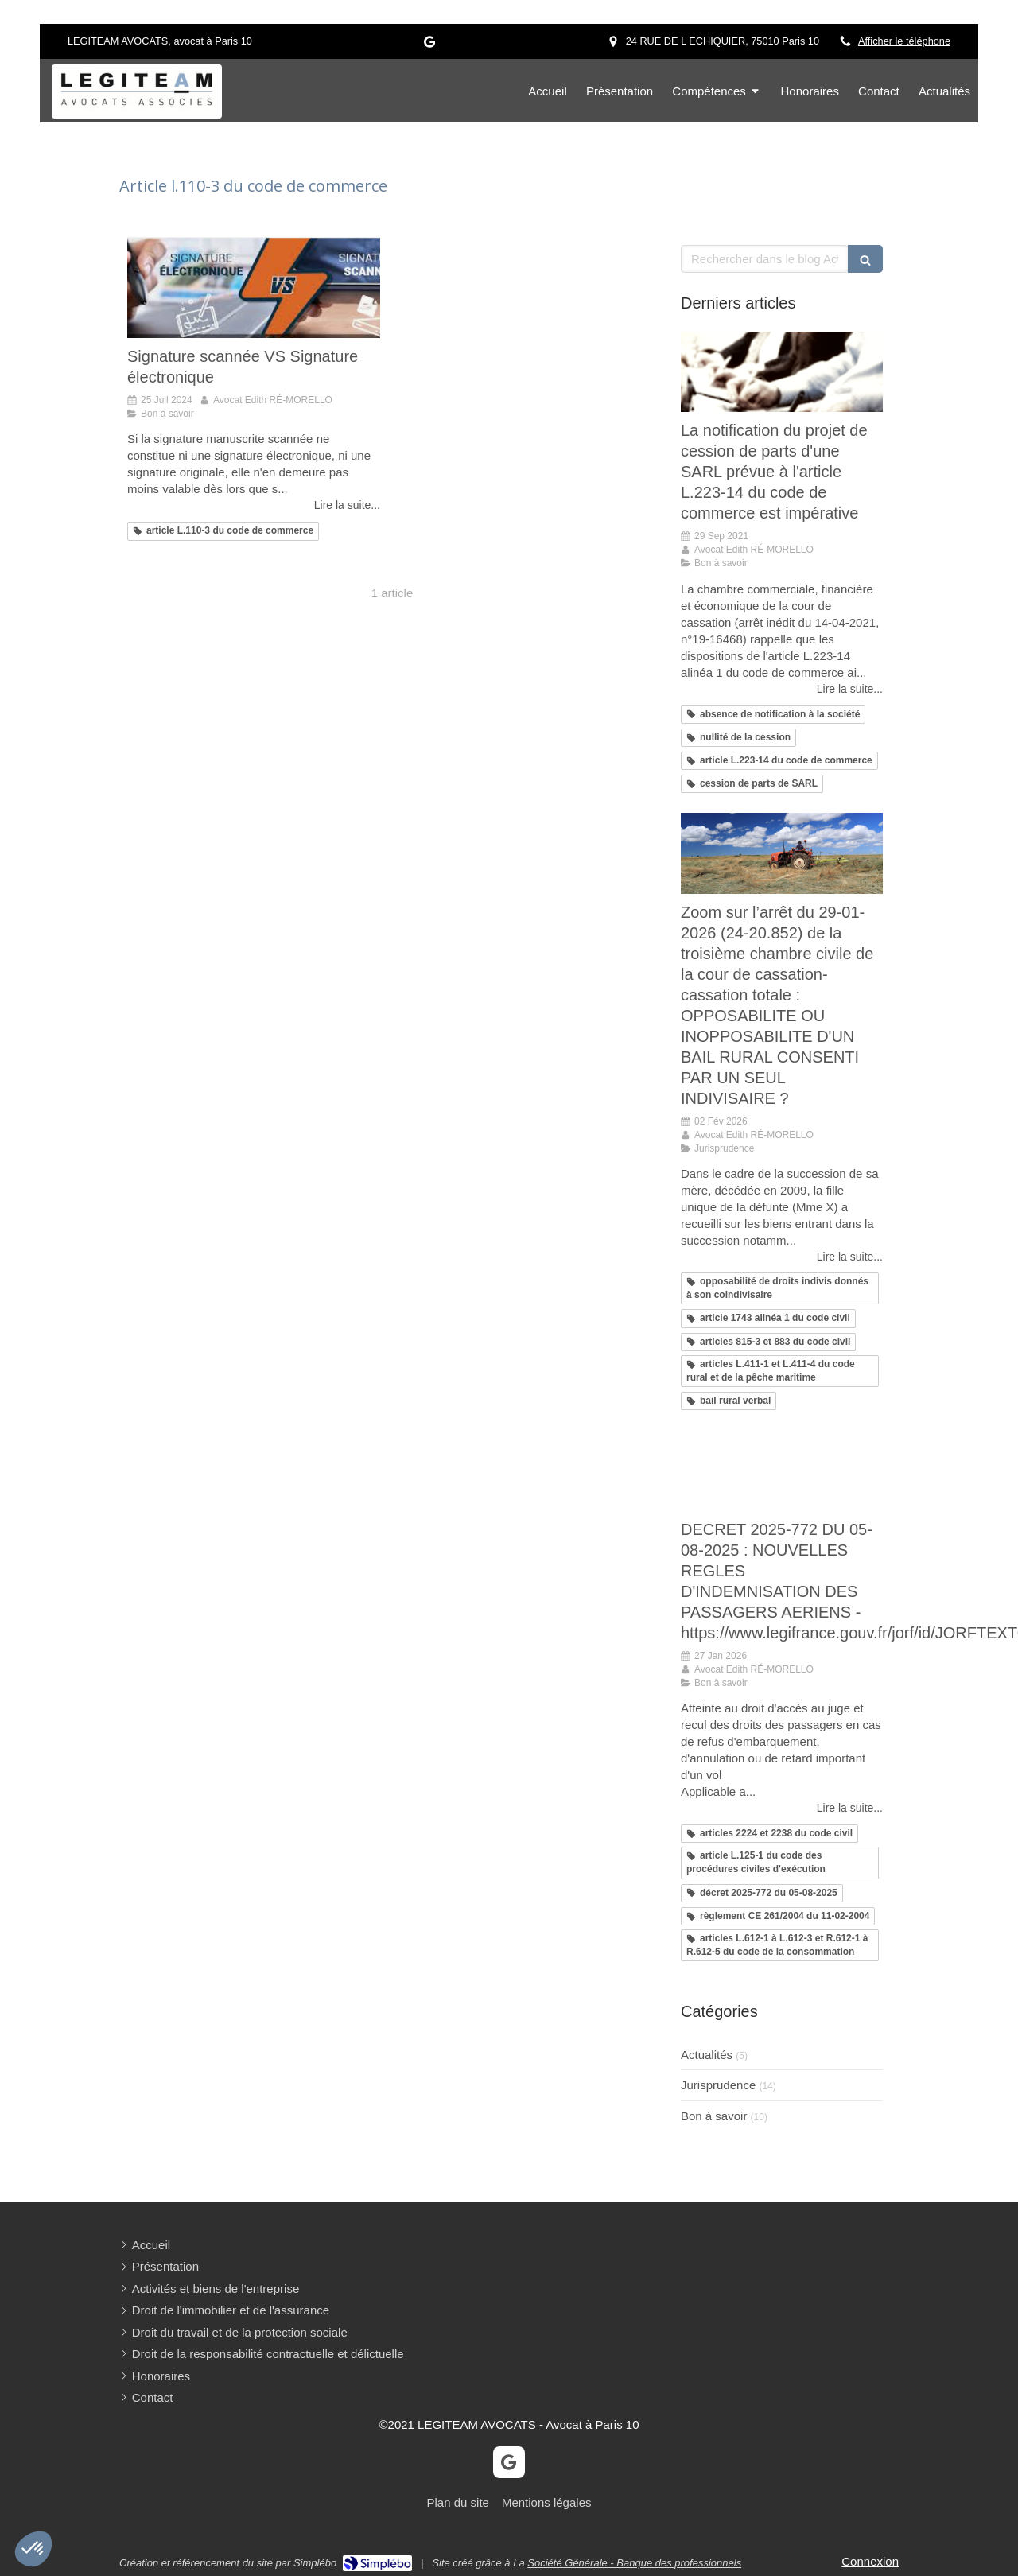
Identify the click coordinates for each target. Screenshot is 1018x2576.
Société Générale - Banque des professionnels (634, 2563)
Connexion (870, 2561)
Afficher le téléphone (904, 41)
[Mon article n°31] (782, 1470)
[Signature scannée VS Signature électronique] (253, 287)
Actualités (706, 2054)
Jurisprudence (718, 2085)
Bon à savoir (714, 2116)
